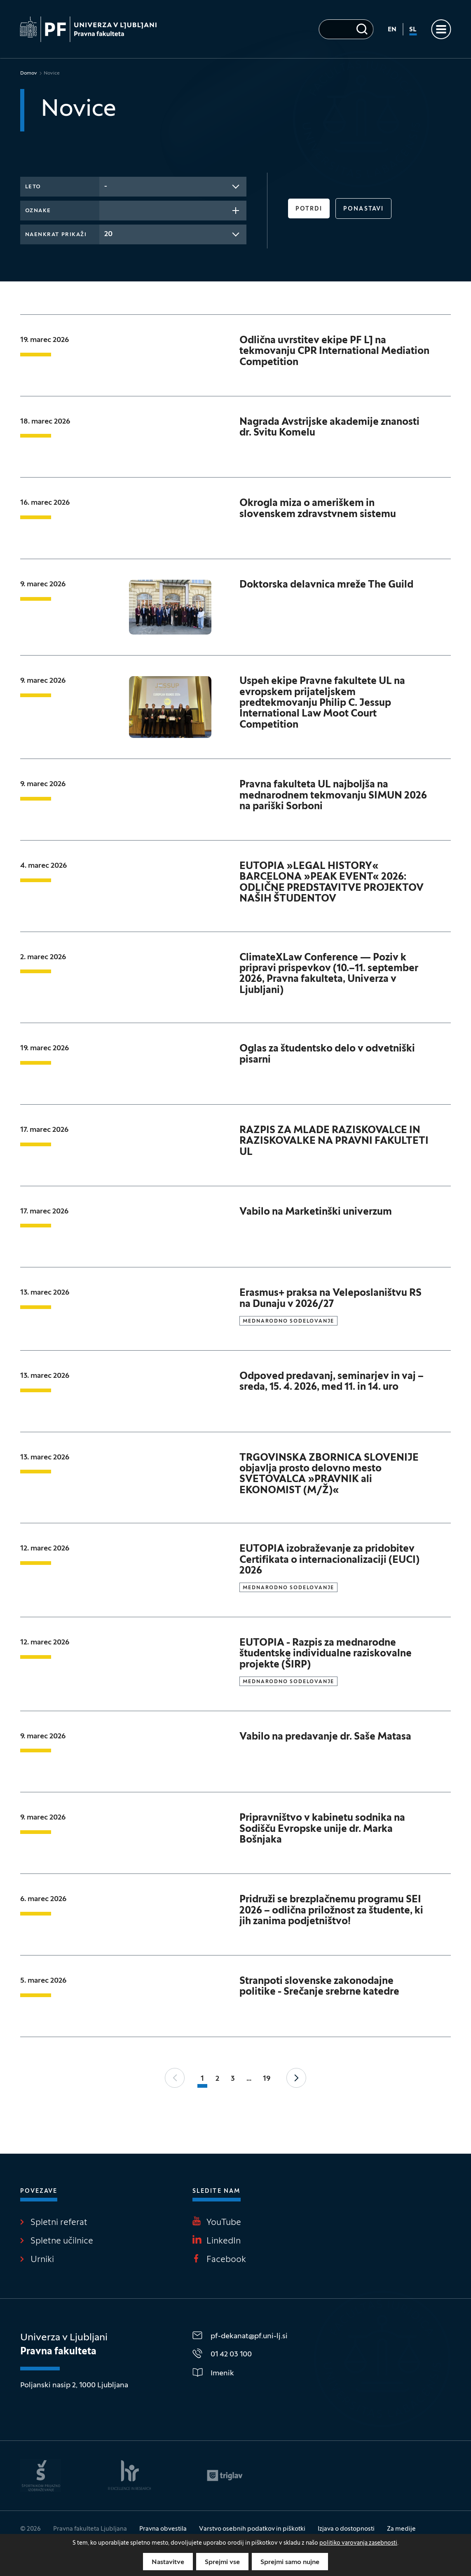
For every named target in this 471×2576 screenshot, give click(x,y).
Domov (28, 73)
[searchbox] (106, 209)
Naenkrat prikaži (56, 234)
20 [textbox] (108, 234)
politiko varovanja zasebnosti (358, 2543)
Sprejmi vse (222, 2562)
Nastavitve (168, 2562)
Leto (33, 187)
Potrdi (309, 209)
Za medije (401, 2529)
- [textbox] (105, 186)
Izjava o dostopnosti (346, 2529)
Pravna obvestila (163, 2529)
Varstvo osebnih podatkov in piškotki (252, 2529)
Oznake (38, 210)
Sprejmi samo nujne (289, 2562)
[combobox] (172, 187)
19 (266, 2078)
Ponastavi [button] (363, 209)
